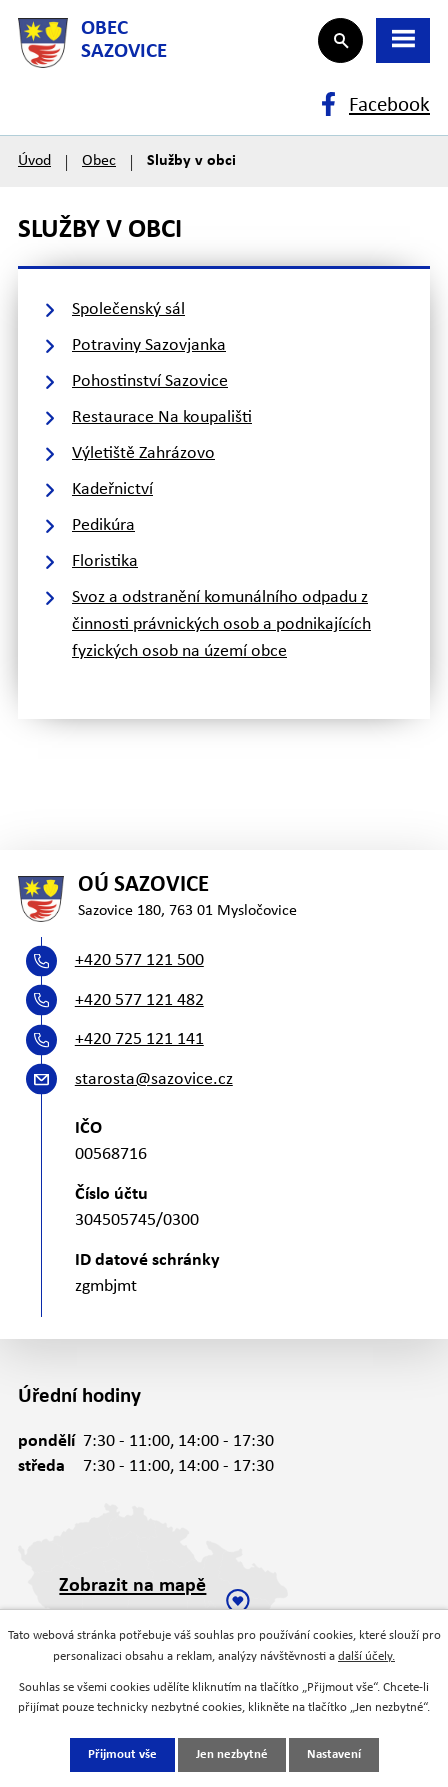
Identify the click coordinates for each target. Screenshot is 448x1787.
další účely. (366, 1656)
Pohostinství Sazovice (150, 381)
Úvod (34, 161)
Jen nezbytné (232, 1754)
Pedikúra (103, 525)
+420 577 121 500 (139, 960)
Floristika (105, 561)
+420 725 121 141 (139, 1039)
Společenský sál (128, 309)
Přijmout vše (122, 1754)
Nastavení (334, 1754)
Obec (99, 161)
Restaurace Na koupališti (162, 417)
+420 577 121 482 (139, 1000)
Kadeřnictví (112, 489)
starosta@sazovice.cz (154, 1079)
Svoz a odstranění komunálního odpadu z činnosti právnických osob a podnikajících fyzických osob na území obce (221, 624)
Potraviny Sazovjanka (149, 345)
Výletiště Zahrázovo (143, 453)
